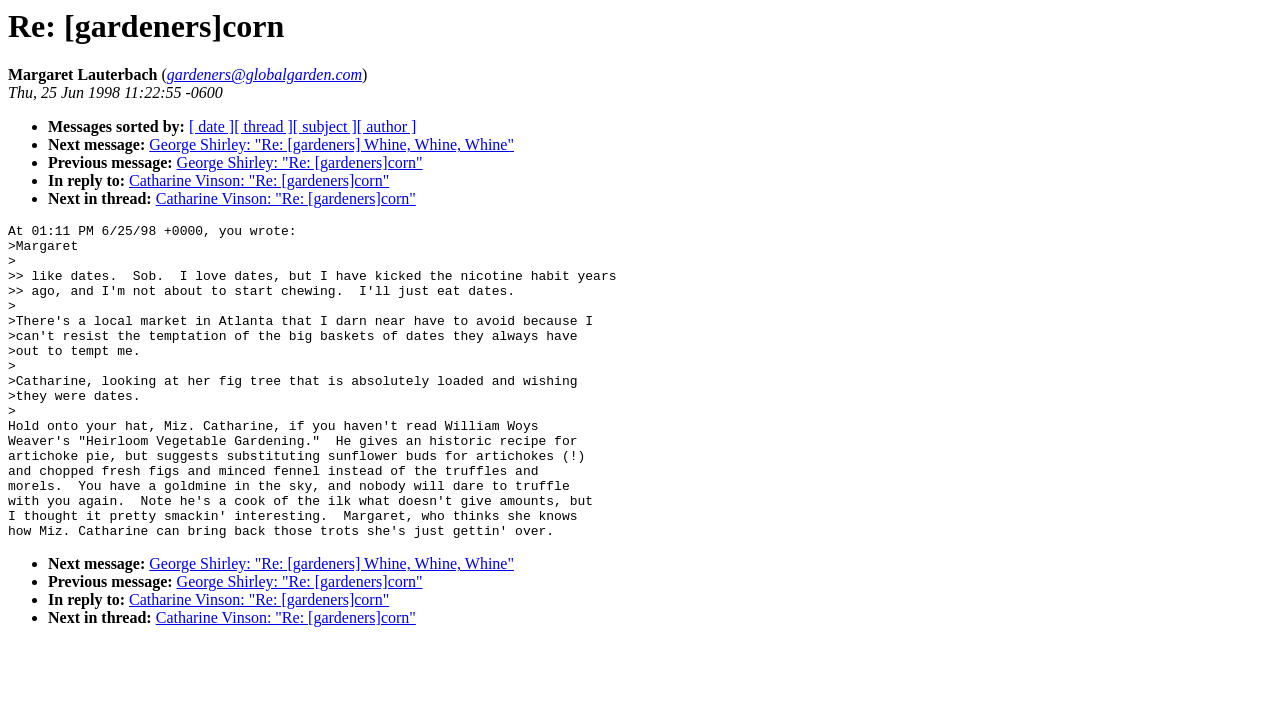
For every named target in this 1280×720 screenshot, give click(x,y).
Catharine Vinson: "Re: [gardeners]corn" (259, 180)
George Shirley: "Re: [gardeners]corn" (300, 162)
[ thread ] (263, 126)
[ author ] (387, 126)
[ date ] (211, 126)
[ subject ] (325, 126)
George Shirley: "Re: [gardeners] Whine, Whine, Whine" (331, 144)
